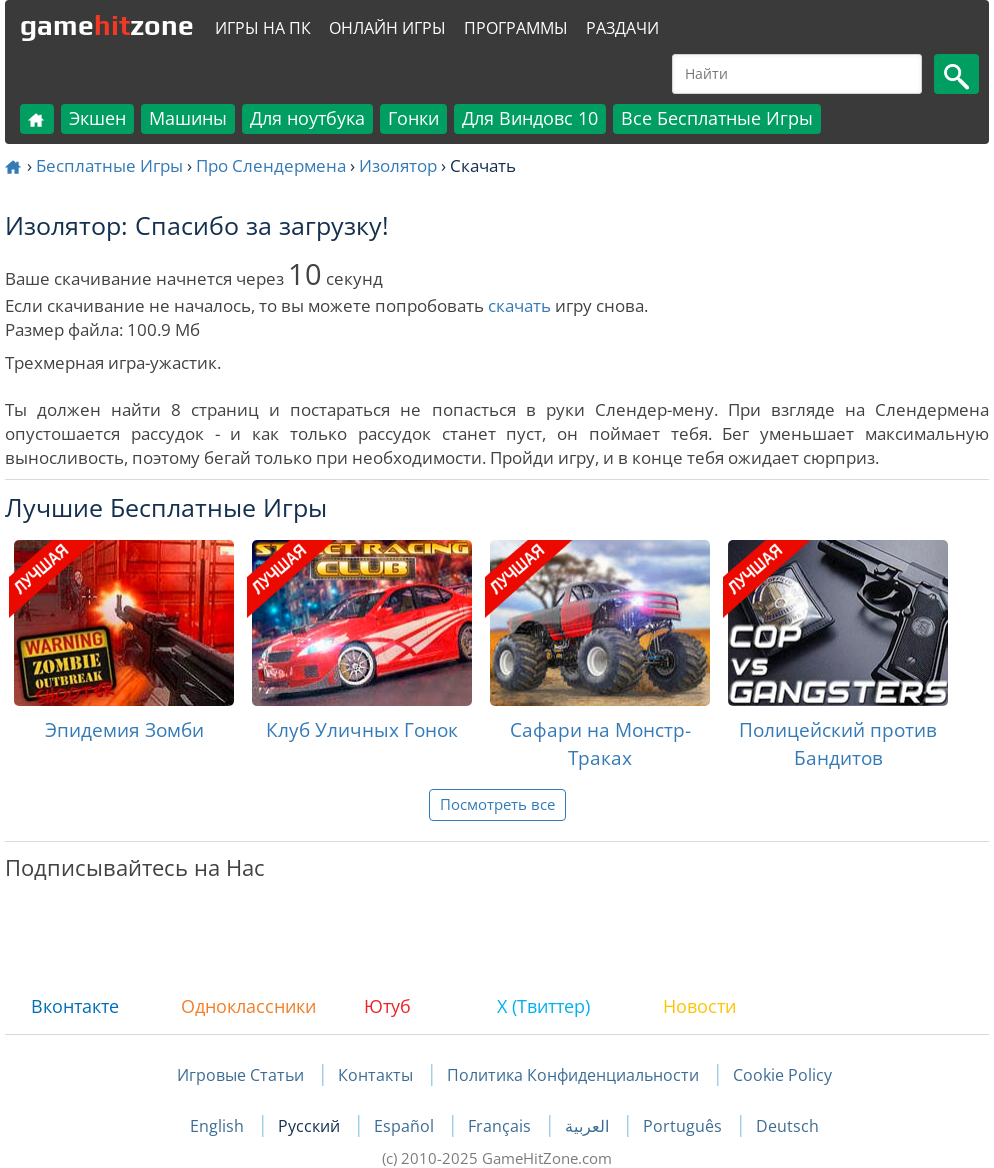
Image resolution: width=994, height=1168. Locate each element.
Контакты (375, 1075)
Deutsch (787, 1126)
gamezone (107, 25)
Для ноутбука (307, 118)
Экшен (97, 118)
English (219, 1126)
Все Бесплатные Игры (717, 118)
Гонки (413, 118)
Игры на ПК (263, 28)
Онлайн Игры (387, 28)
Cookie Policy (782, 1075)
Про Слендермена (271, 165)
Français (501, 1126)
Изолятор (398, 165)
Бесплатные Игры (109, 165)
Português (684, 1126)
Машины (188, 118)
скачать (519, 305)
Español (406, 1126)
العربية (589, 1126)
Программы (516, 28)
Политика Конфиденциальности (573, 1075)
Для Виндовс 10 (530, 118)
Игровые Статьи (240, 1075)
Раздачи (622, 28)
